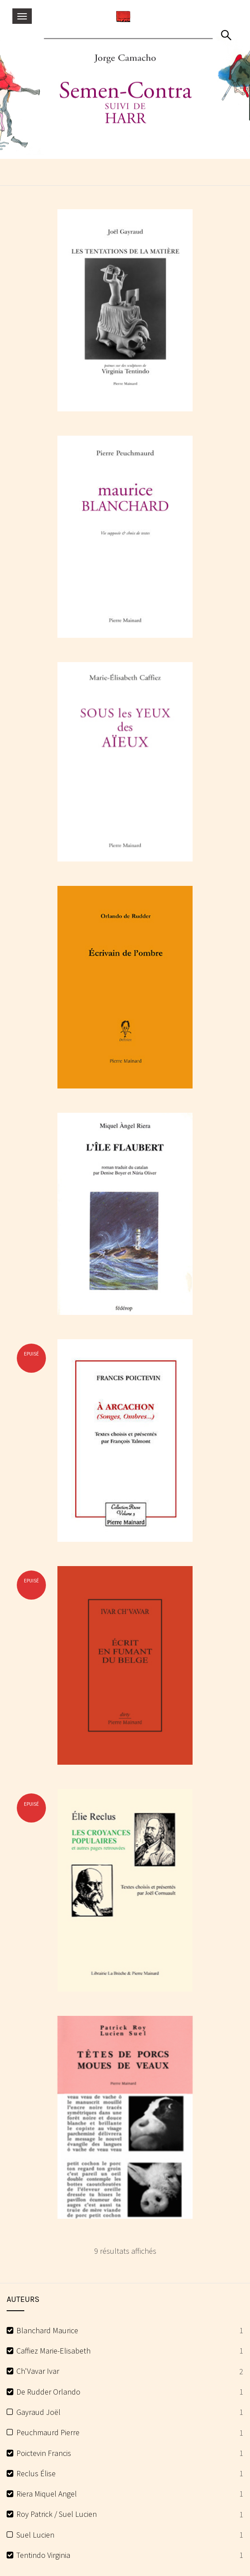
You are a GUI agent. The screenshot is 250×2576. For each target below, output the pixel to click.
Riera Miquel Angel (46, 2494)
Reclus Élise (36, 2473)
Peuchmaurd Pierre (48, 2432)
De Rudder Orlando (48, 2392)
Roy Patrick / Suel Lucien (56, 2514)
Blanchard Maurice (47, 2330)
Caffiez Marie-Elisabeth (53, 2351)
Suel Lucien (35, 2535)
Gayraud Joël (38, 2412)
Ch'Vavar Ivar (37, 2371)
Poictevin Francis (43, 2453)
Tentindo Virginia (43, 2555)
